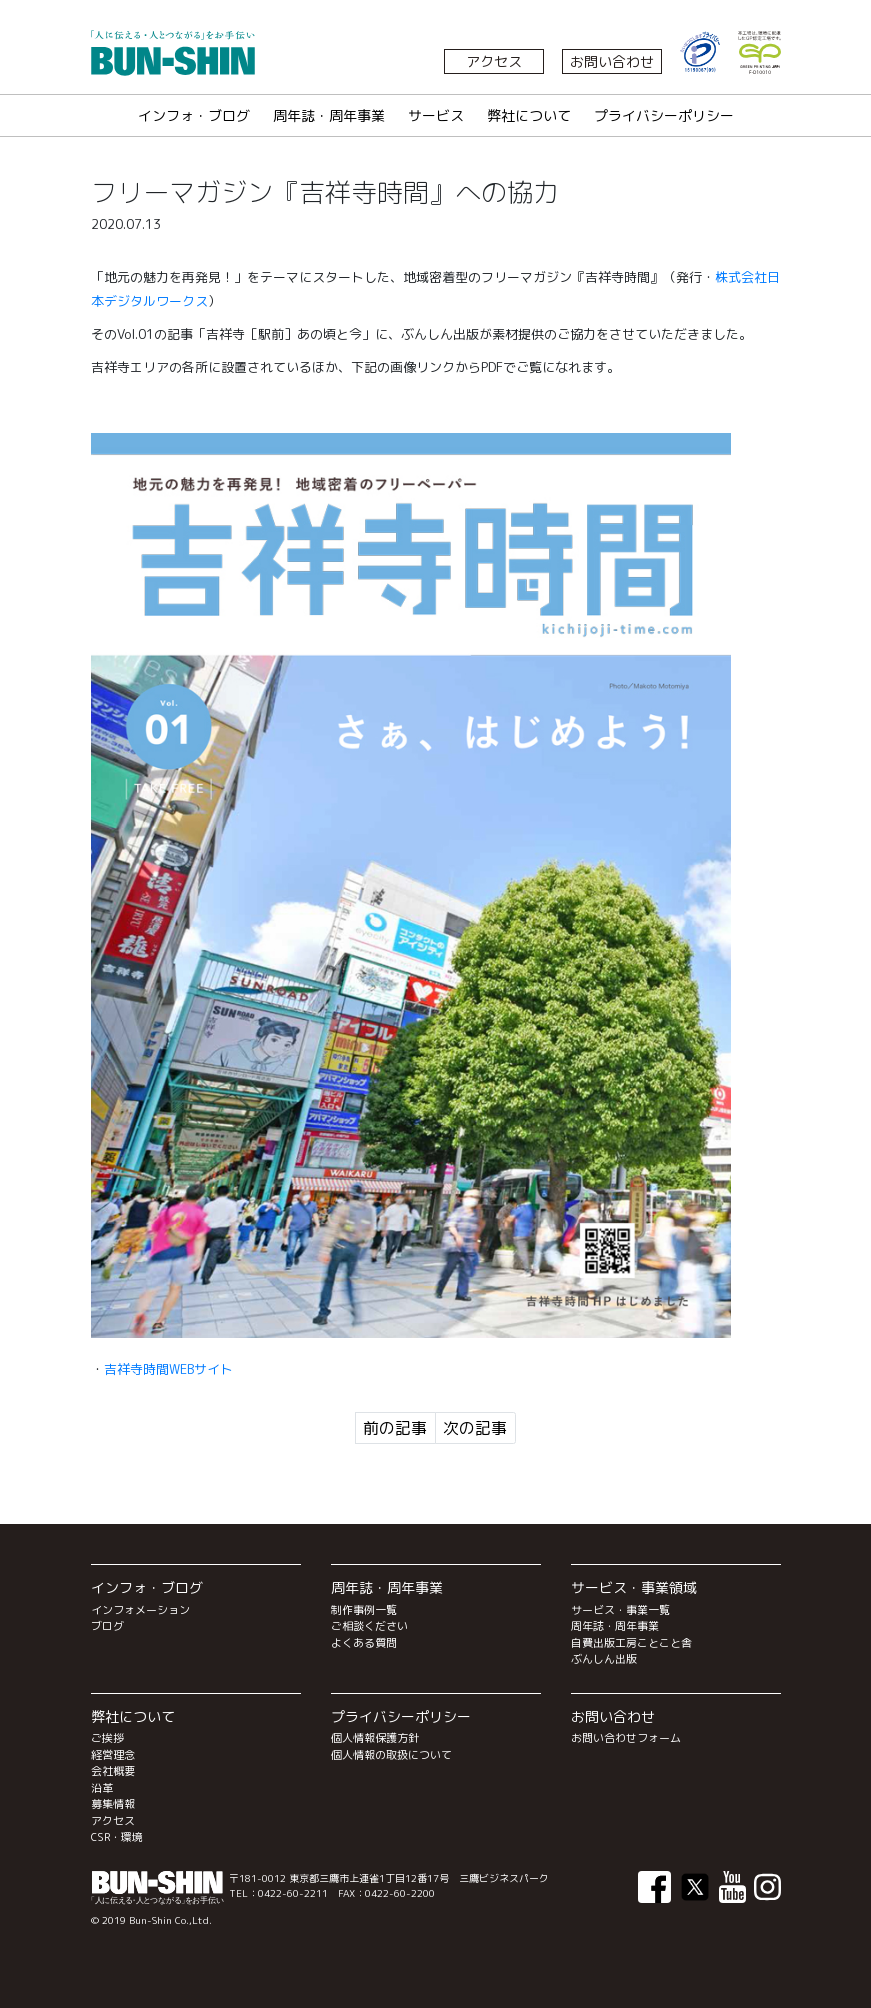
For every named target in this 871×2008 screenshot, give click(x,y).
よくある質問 (364, 1643)
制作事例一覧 (364, 1610)
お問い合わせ (612, 61)
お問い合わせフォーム (626, 1738)
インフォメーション (140, 1610)
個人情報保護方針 (375, 1738)
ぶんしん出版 (604, 1659)
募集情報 (113, 1804)
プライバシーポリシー (664, 115)
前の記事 (395, 1428)
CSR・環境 (117, 1837)
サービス (436, 115)
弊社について (529, 115)
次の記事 (475, 1428)
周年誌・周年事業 (329, 115)
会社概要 (113, 1771)
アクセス (494, 61)
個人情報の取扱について (391, 1755)
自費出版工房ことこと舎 (631, 1643)
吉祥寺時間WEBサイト (168, 1369)
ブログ (107, 1626)
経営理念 (113, 1755)
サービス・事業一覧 (620, 1610)
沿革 (102, 1788)
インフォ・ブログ (194, 115)
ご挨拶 (107, 1738)
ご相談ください (369, 1626)
